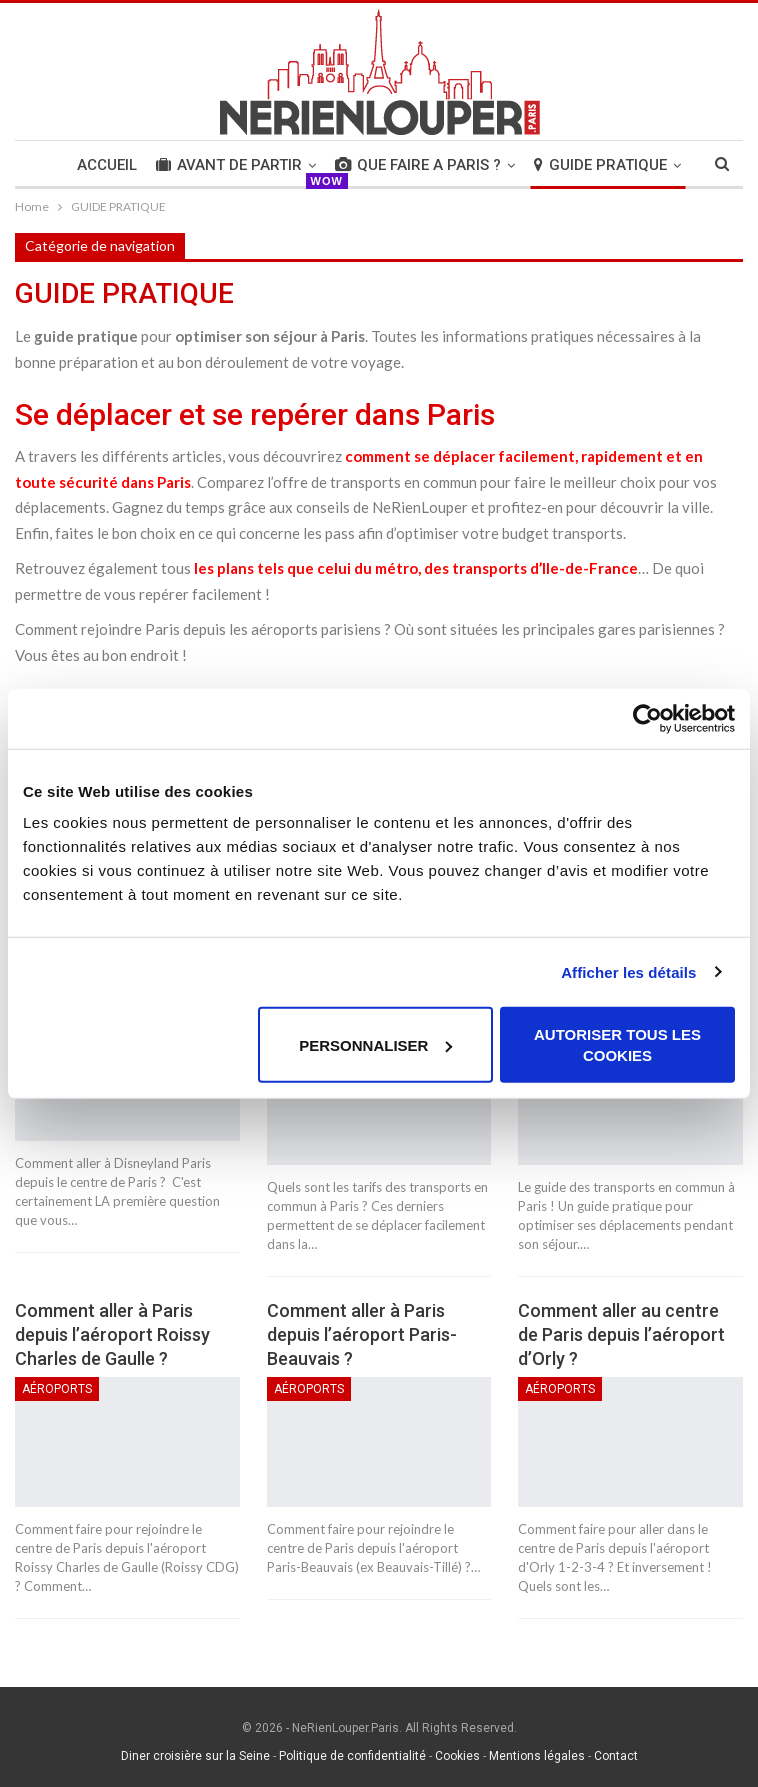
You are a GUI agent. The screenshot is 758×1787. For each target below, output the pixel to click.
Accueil (107, 165)
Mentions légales (537, 1756)
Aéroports (57, 1389)
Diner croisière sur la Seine (195, 1756)
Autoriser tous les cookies (617, 1045)
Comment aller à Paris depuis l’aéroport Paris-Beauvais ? (362, 1334)
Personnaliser (375, 1044)
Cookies (457, 1756)
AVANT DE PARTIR (229, 165)
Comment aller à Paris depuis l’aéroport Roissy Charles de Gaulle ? (112, 1334)
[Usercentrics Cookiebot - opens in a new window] (647, 718)
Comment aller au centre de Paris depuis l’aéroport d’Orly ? (621, 1334)
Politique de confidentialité (352, 1756)
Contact (616, 1756)
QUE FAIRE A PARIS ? (418, 165)
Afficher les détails (628, 971)
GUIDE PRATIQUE (600, 165)
